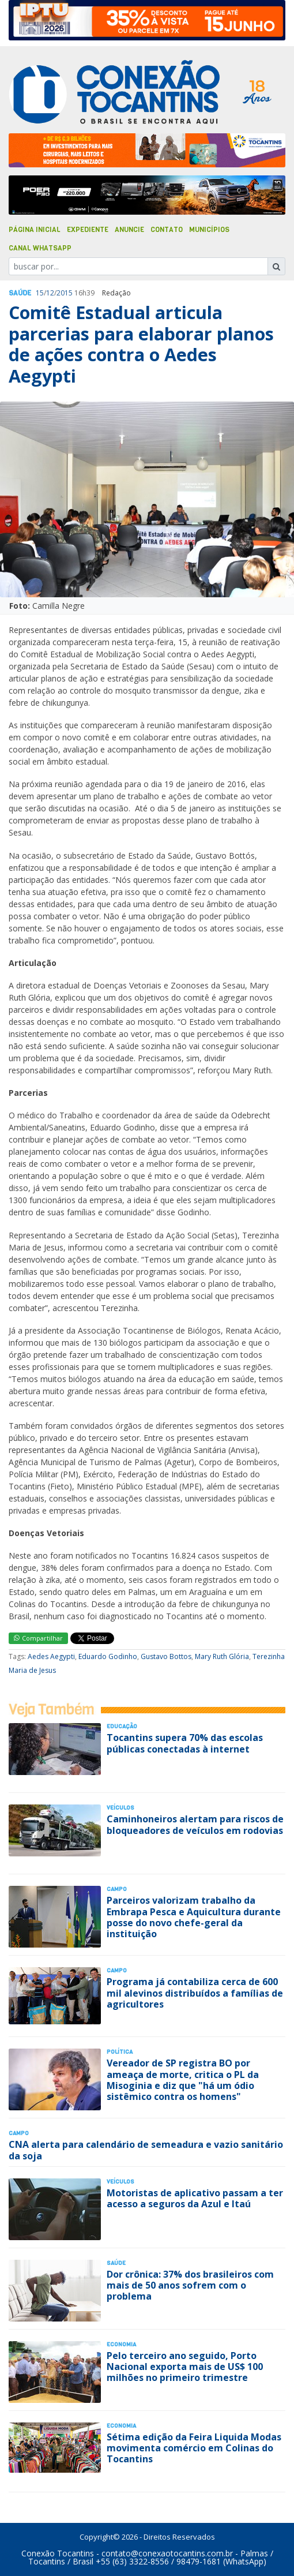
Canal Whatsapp (40, 248)
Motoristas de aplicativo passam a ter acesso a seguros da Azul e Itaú (195, 2198)
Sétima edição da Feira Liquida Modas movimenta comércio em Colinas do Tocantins (194, 2448)
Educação (122, 1726)
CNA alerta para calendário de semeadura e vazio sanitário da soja (146, 2150)
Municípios (209, 229)
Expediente (87, 229)
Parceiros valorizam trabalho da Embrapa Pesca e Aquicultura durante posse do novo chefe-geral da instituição (194, 1917)
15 (40, 293)
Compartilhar (38, 1638)
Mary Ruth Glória (222, 1656)
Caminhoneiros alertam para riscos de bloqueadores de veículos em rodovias (195, 1824)
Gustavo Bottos (166, 1656)
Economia (121, 2344)
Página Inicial (35, 229)
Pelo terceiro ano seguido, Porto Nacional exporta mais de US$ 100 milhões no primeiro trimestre (185, 2366)
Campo (117, 1889)
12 (50, 293)
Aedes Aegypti (51, 1656)
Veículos (120, 1807)
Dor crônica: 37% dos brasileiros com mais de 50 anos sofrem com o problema (190, 2285)
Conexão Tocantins (57, 2553)
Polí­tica (120, 2051)
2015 (64, 293)
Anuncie (129, 229)
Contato (166, 229)
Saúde (20, 293)
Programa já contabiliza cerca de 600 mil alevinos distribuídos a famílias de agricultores (195, 1992)
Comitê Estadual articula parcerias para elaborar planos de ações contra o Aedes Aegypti (141, 344)
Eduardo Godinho (107, 1656)
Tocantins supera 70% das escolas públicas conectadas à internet (185, 1743)
